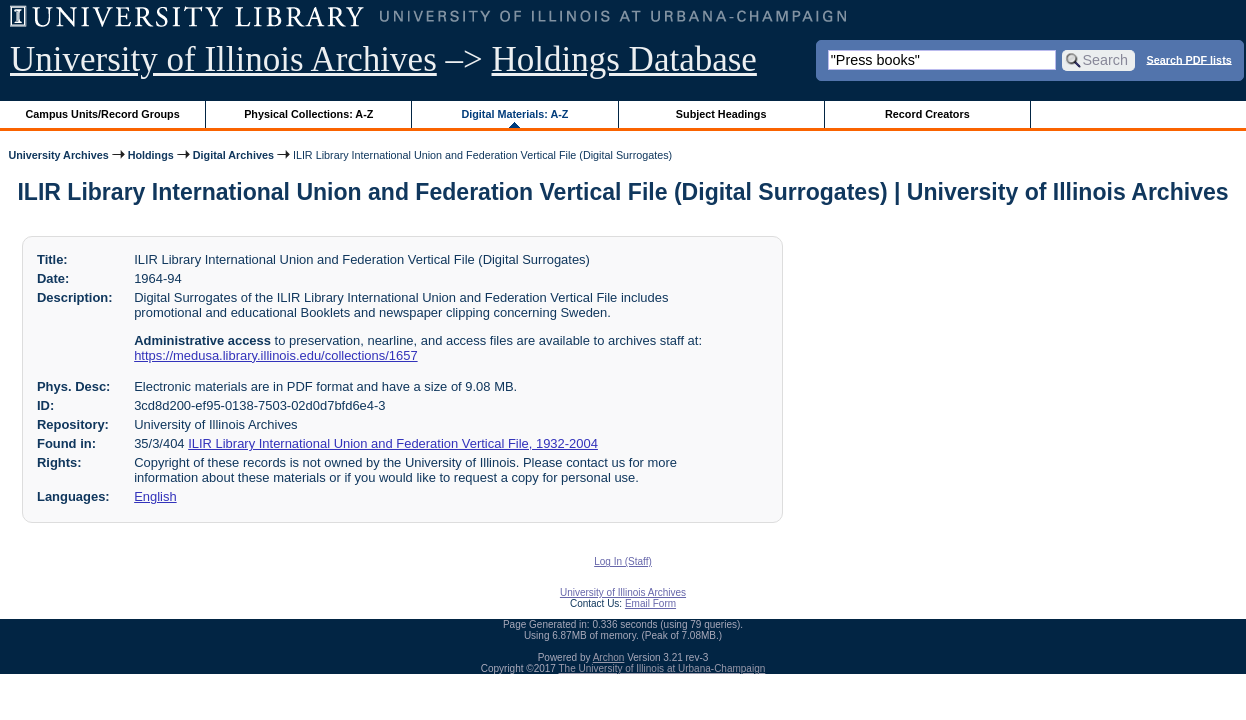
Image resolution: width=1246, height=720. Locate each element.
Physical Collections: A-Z (308, 114)
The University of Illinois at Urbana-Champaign (662, 668)
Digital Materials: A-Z (514, 114)
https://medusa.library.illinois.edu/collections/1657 (275, 355)
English (155, 496)
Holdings (151, 155)
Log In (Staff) (623, 561)
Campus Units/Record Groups (103, 114)
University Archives (58, 155)
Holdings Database (624, 59)
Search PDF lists (1189, 59)
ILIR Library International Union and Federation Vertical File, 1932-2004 (393, 443)
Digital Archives (233, 155)
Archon (609, 657)
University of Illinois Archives (223, 59)
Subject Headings (721, 114)
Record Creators (927, 114)
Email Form (650, 603)
